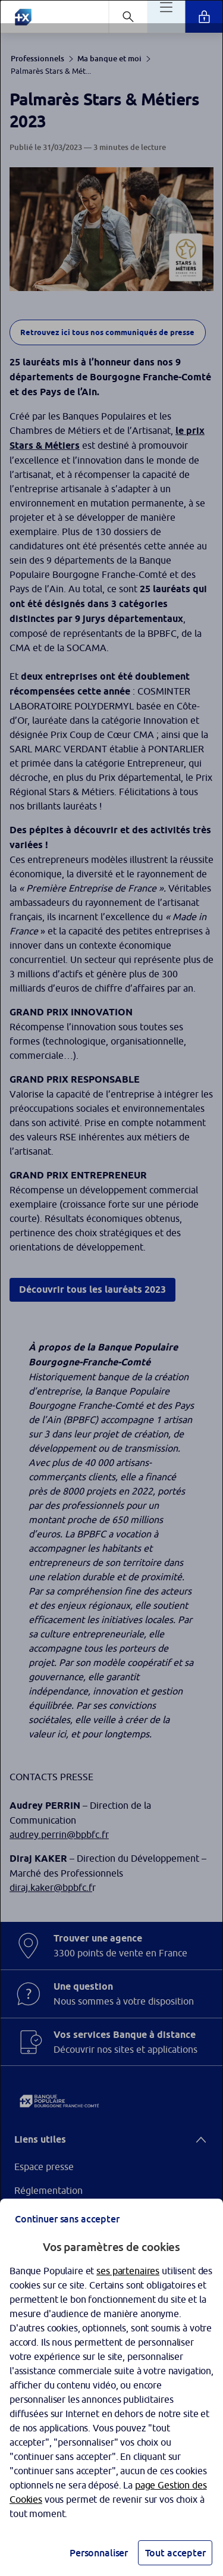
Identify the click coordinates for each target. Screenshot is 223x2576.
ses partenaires (127, 2270)
